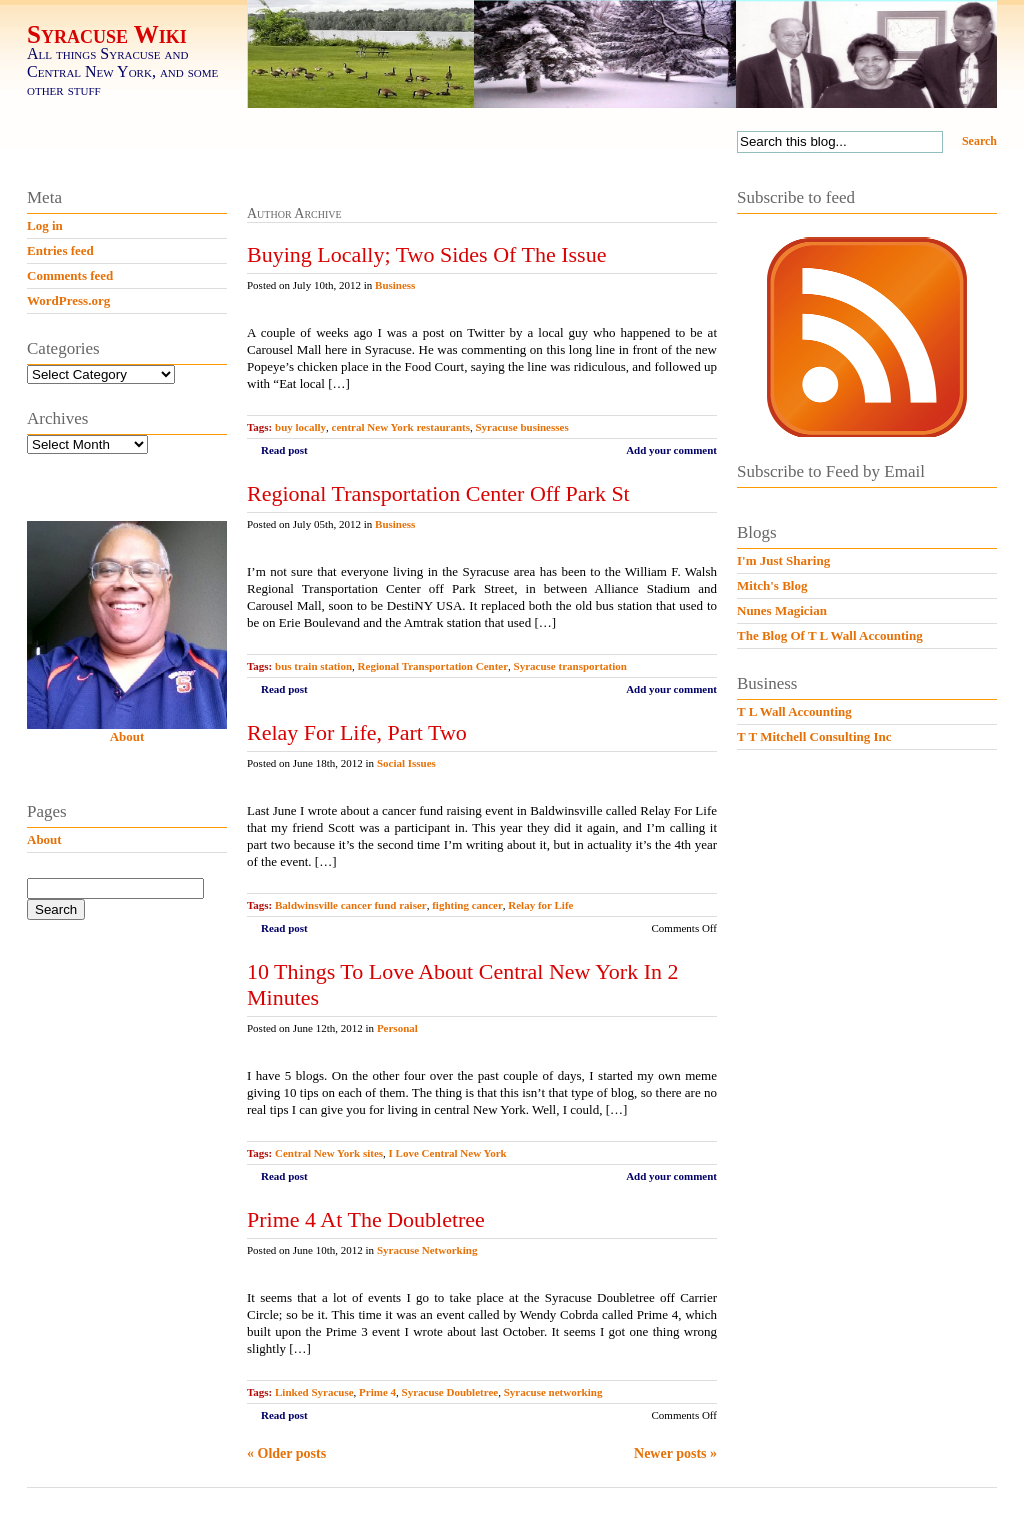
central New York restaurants (401, 427)
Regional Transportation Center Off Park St (438, 493)
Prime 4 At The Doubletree (366, 1219)
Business (395, 285)
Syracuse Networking (427, 1250)
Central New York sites (329, 1153)
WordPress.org (68, 300)
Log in (45, 225)
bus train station (313, 666)
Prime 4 (377, 1392)
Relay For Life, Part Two (357, 732)
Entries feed (60, 250)
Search (979, 141)
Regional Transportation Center (433, 666)
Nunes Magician (782, 610)
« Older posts (286, 1453)
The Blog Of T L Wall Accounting (830, 635)
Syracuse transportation (570, 666)
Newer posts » (675, 1453)
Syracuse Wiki (107, 34)
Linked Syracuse (314, 1392)
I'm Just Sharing (783, 560)
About (127, 736)
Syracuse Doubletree (450, 1392)
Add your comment (671, 450)
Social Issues (406, 763)
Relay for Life (540, 905)
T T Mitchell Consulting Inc (814, 736)
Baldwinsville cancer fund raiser (351, 905)
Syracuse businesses (521, 427)
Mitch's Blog (772, 585)
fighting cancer (467, 905)
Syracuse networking (553, 1392)
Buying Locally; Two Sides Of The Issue (426, 254)
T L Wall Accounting (794, 711)
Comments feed (70, 275)
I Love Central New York (448, 1153)
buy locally (300, 427)
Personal (397, 1028)
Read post (284, 450)
